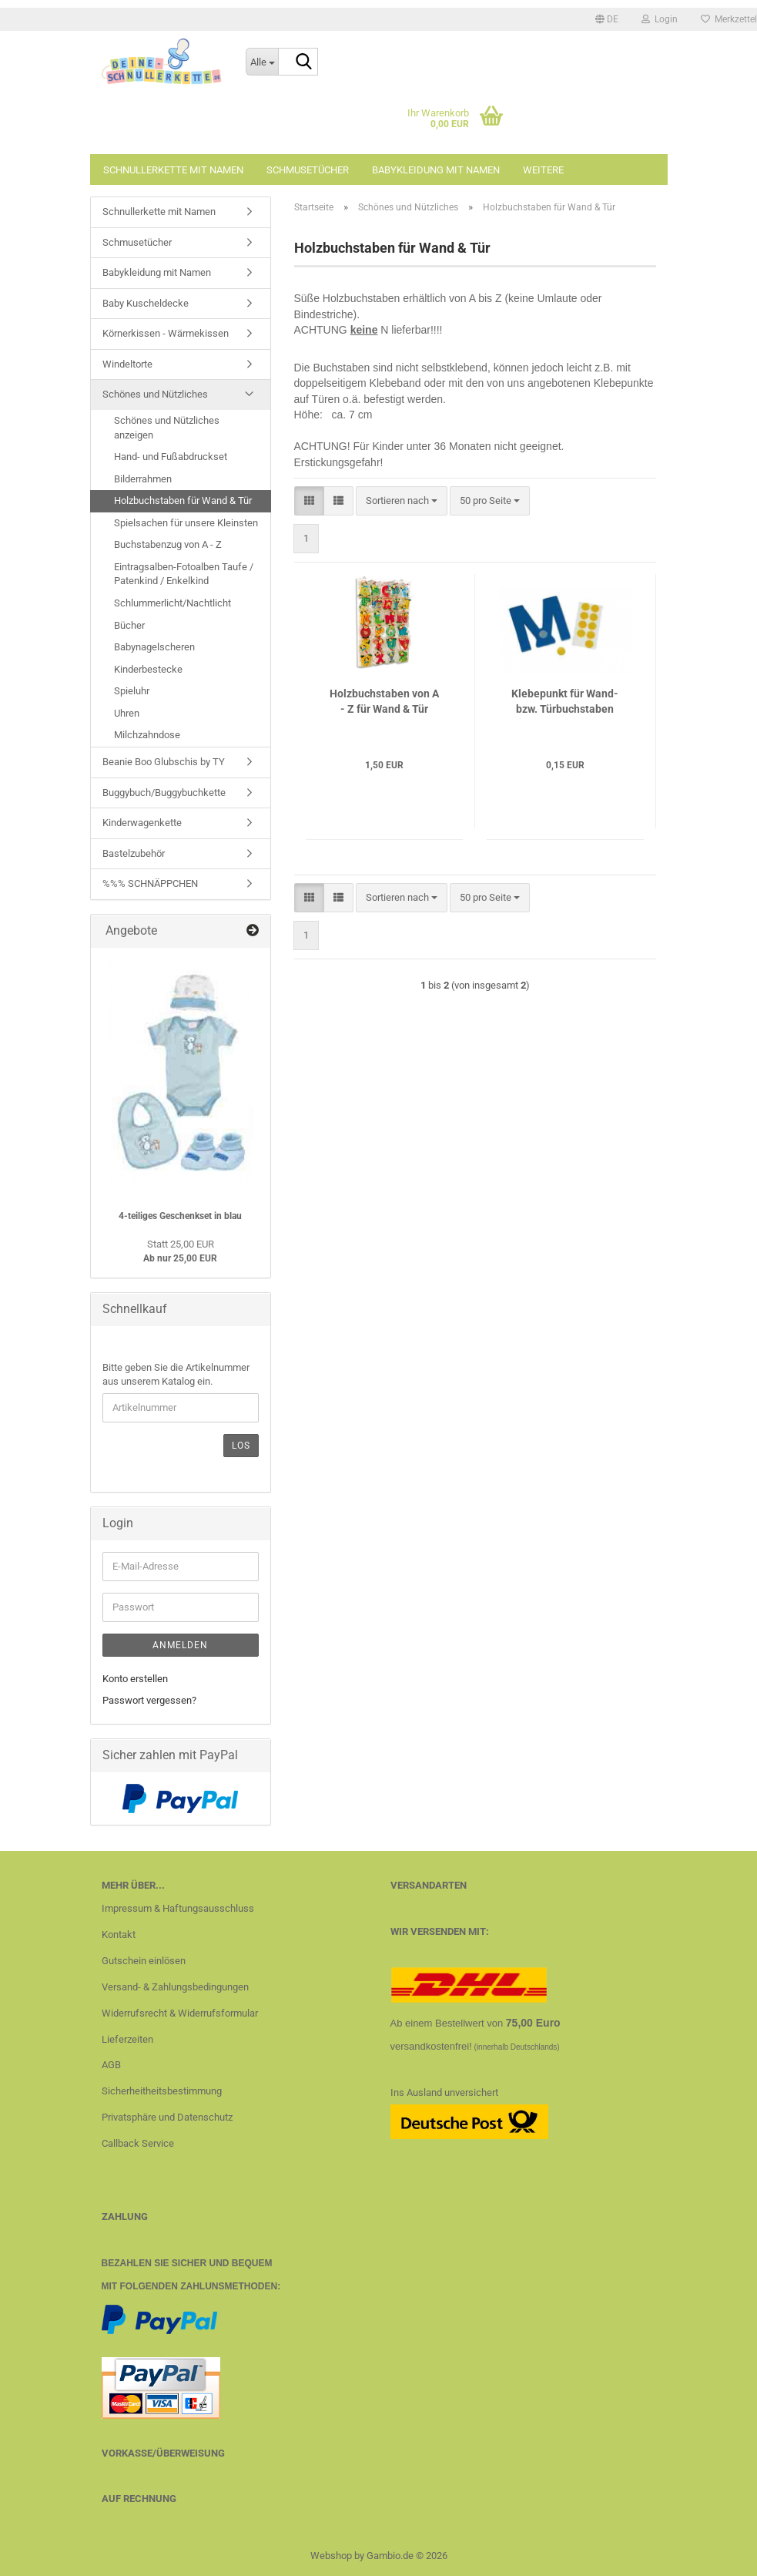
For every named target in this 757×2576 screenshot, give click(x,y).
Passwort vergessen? (149, 1700)
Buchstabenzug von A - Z (168, 544)
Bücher (129, 625)
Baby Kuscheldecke (145, 303)
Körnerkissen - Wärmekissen (165, 333)
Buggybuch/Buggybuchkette (164, 792)
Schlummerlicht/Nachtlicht (172, 603)
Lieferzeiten (127, 2039)
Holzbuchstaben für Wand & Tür (183, 500)
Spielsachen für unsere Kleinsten (186, 523)
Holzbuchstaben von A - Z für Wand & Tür (384, 701)
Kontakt (119, 1934)
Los (241, 1445)
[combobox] (401, 501)
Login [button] (659, 19)
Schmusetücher (307, 170)
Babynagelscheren (154, 647)
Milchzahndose (147, 735)
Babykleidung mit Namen (436, 170)
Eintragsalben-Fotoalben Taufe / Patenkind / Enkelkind (183, 574)
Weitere (543, 170)
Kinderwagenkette (142, 822)
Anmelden (180, 1645)
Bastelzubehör (133, 853)
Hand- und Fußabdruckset (170, 456)
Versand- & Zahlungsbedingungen (175, 1987)
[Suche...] (262, 62)
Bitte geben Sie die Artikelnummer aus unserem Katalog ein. (176, 1375)
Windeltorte (127, 364)
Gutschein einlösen (144, 1960)
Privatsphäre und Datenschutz (167, 2117)
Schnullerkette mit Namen (173, 170)
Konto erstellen (135, 1678)
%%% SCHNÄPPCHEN (150, 883)
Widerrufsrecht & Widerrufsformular (180, 2013)
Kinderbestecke (148, 669)
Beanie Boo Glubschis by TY (163, 761)
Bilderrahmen (143, 479)
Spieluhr (131, 691)
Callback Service (138, 2143)
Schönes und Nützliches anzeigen (166, 428)
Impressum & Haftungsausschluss (178, 1908)
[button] (607, 19)
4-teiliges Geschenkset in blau (180, 1216)
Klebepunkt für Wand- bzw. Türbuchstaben (564, 701)
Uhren (126, 713)
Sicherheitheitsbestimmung (162, 2091)
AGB (111, 2065)
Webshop (331, 2555)
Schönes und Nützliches (155, 394)
